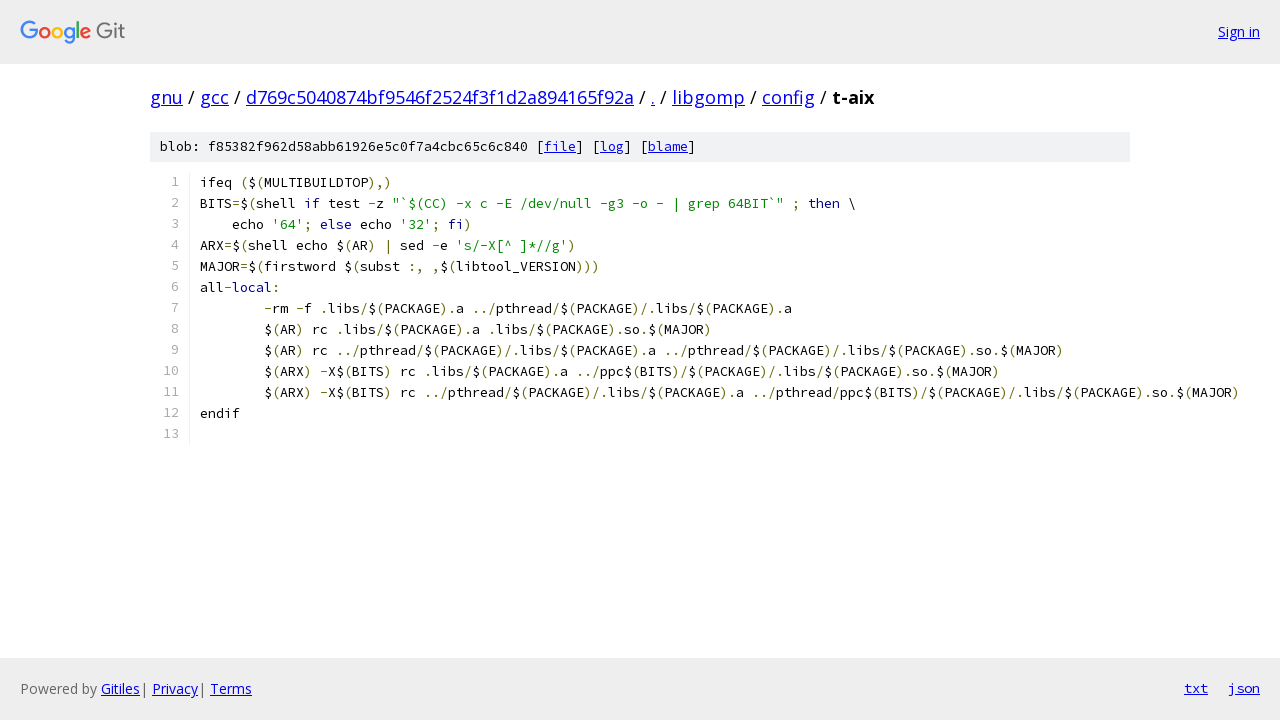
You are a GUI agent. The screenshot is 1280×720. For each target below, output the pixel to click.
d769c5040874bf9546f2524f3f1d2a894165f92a (440, 97)
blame (668, 146)
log (612, 146)
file (560, 146)
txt (1196, 688)
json (1244, 688)
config (788, 97)
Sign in (1239, 31)
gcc (214, 97)
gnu (166, 97)
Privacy (175, 688)
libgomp (708, 97)
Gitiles (120, 688)
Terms (231, 688)
